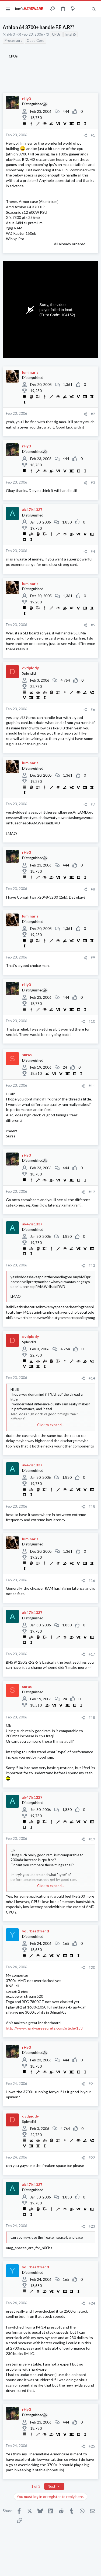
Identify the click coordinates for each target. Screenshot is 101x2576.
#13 (92, 1265)
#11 (92, 1086)
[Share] (85, 135)
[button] (8, 9)
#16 (92, 1580)
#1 (93, 135)
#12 (92, 1192)
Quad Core (35, 40)
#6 (93, 709)
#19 (92, 1839)
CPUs (56, 34)
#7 (93, 804)
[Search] (93, 9)
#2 (93, 414)
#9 (93, 958)
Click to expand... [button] (50, 1425)
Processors (13, 40)
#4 (93, 551)
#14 (92, 1378)
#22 (92, 2158)
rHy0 (11, 34)
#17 (92, 1654)
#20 (92, 1967)
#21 (92, 2084)
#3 (93, 483)
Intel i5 (70, 34)
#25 (92, 2446)
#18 (92, 1717)
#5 (93, 625)
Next (54, 2486)
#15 (92, 1506)
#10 (92, 1021)
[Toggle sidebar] (83, 9)
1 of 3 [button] (35, 2486)
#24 (92, 2303)
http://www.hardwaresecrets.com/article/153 (44, 2028)
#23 (92, 2226)
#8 (93, 889)
